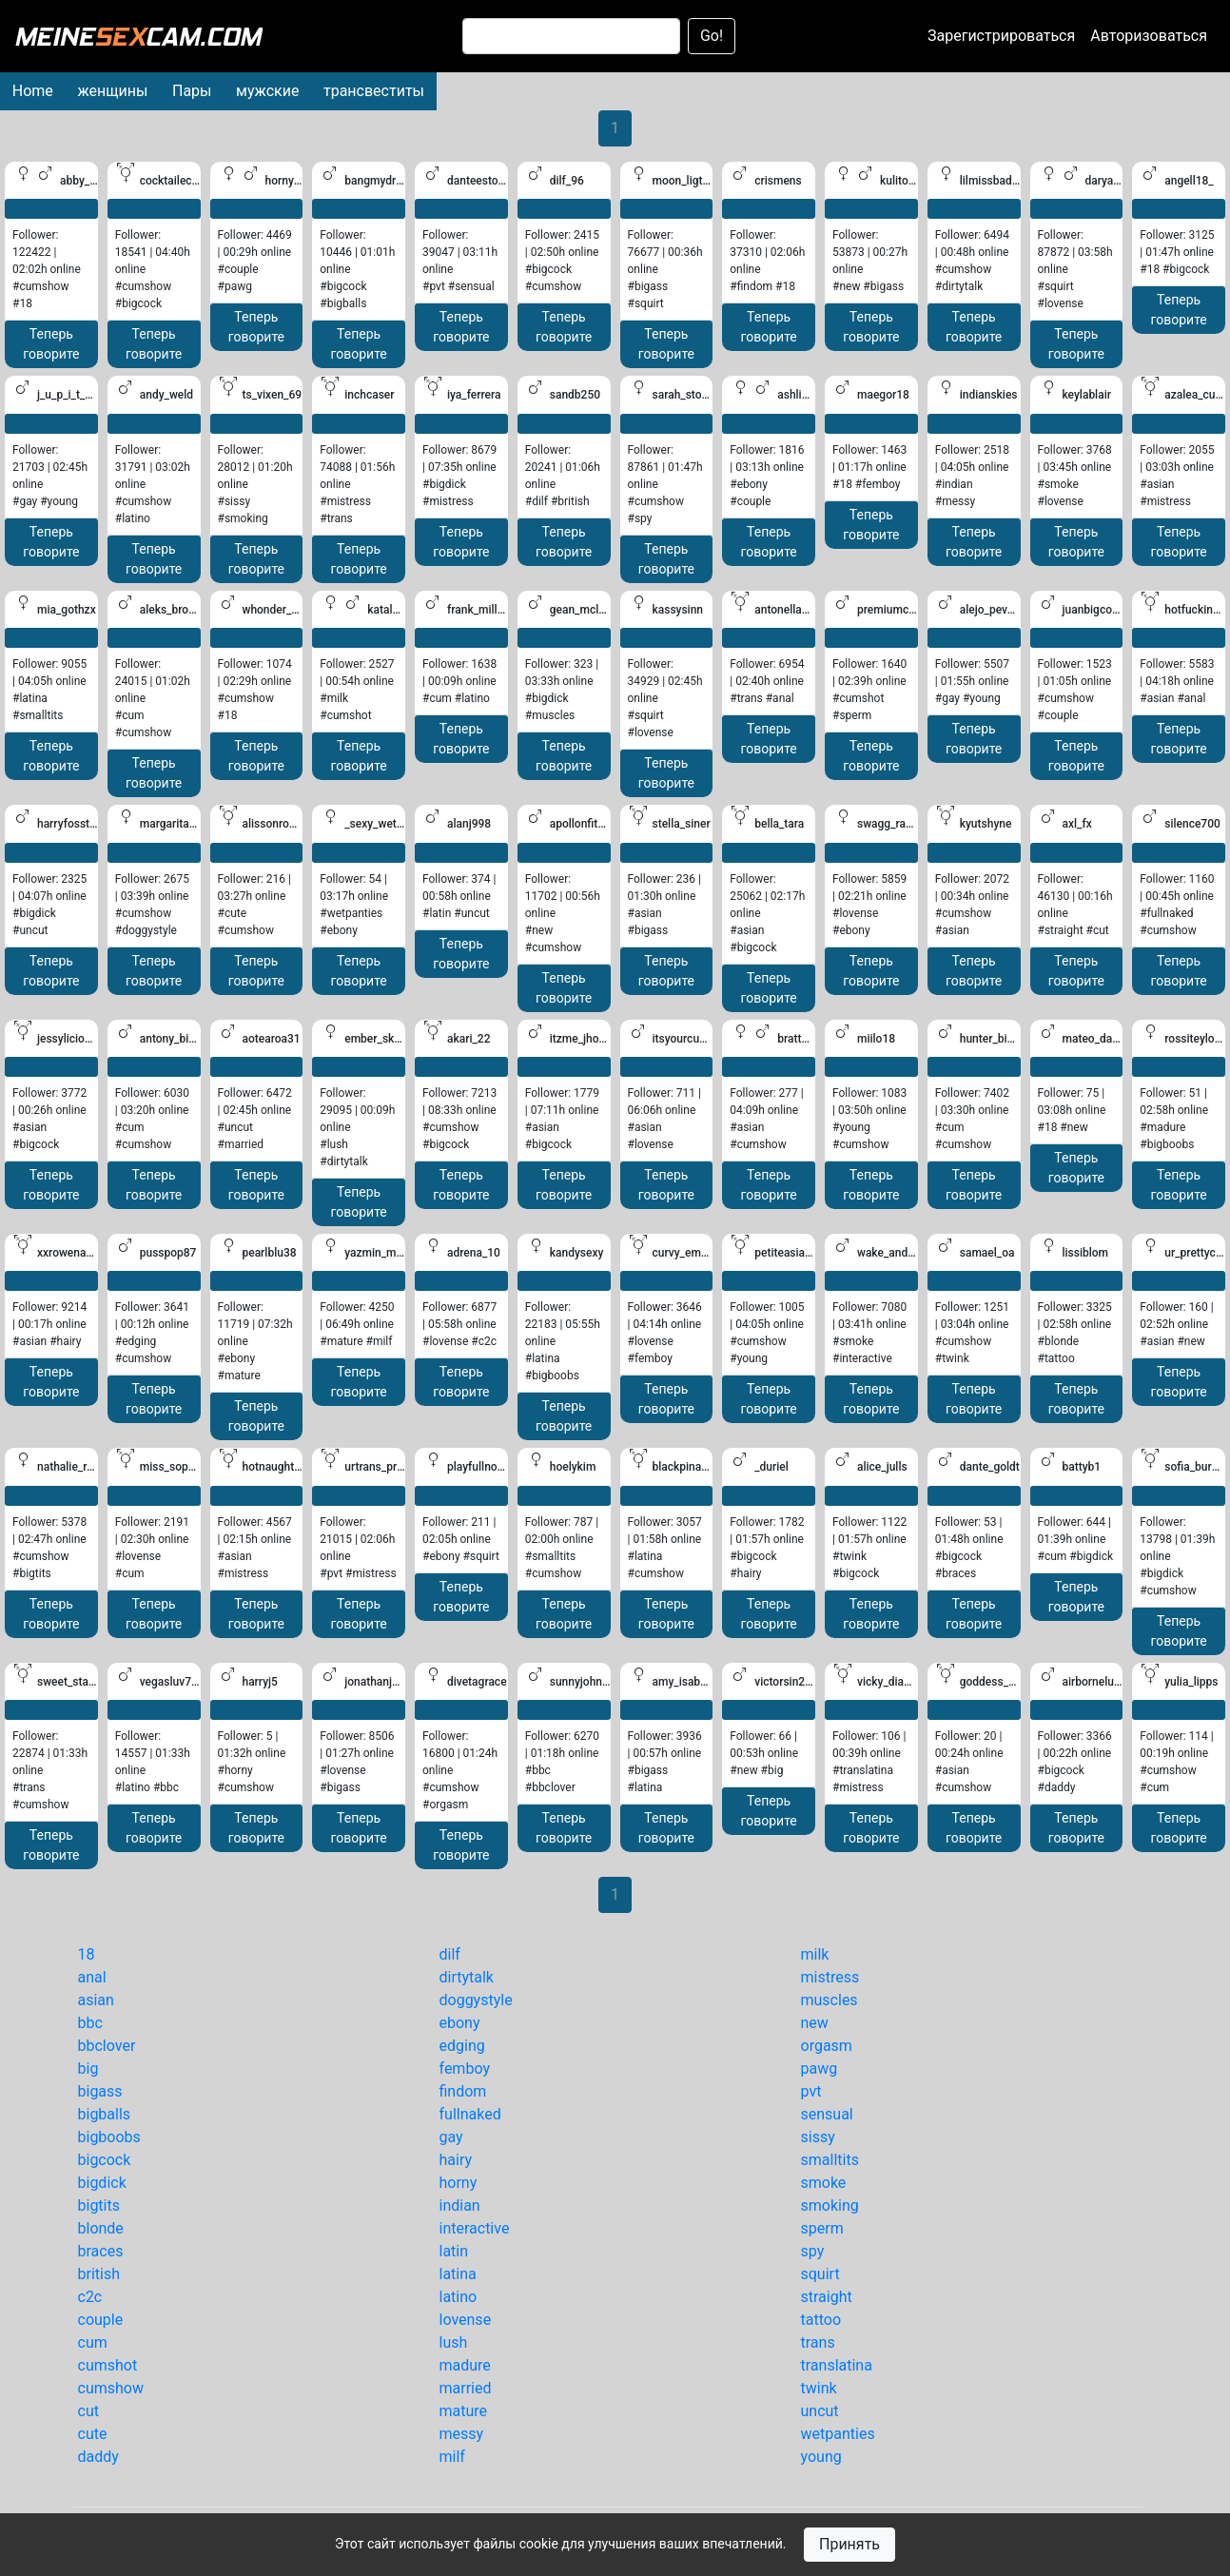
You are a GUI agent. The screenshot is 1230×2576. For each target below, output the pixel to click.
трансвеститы (373, 91)
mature (463, 2411)
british (99, 2274)
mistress (830, 1977)
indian (459, 2205)
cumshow (111, 2388)
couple (101, 2320)
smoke (824, 2183)
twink (819, 2388)
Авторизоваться (1148, 36)
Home (32, 91)
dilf (449, 1954)
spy (813, 2251)
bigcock (104, 2160)
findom (463, 2091)
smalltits (830, 2160)
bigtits (99, 2205)
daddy (98, 2457)
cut (88, 2411)
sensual (827, 2114)
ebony (459, 2023)
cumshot (108, 2365)
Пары (192, 91)
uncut (820, 2411)
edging (462, 2046)
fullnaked (470, 2114)
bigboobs (109, 2137)
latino (458, 2297)
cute (92, 2434)
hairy (456, 2160)
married (465, 2388)
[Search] (571, 36)
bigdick (102, 2183)
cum (92, 2342)
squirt (820, 2274)
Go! (711, 36)
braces (101, 2251)
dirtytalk (466, 1977)
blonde (101, 2228)
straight (826, 2297)
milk (815, 1954)
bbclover (107, 2046)
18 (86, 1954)
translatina (836, 2365)
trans (818, 2342)
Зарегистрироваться (1001, 36)
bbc (90, 2023)
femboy (464, 2068)
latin (454, 2251)
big (88, 2068)
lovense (465, 2320)
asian (96, 2000)
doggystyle (476, 2000)
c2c (90, 2297)
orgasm (826, 2046)
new (815, 2023)
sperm (822, 2228)
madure (465, 2365)
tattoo (821, 2320)
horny (458, 2183)
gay (451, 2137)
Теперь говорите (51, 343)
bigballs (104, 2114)
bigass (100, 2091)
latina (458, 2274)
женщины (112, 91)
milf (452, 2457)
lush (453, 2342)
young (821, 2457)
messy (461, 2434)
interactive (474, 2228)
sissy (818, 2137)
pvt (811, 2091)
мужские (267, 91)
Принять (849, 2544)
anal (92, 1977)
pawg (819, 2068)
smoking (830, 2205)
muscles (829, 2000)
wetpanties (838, 2434)
